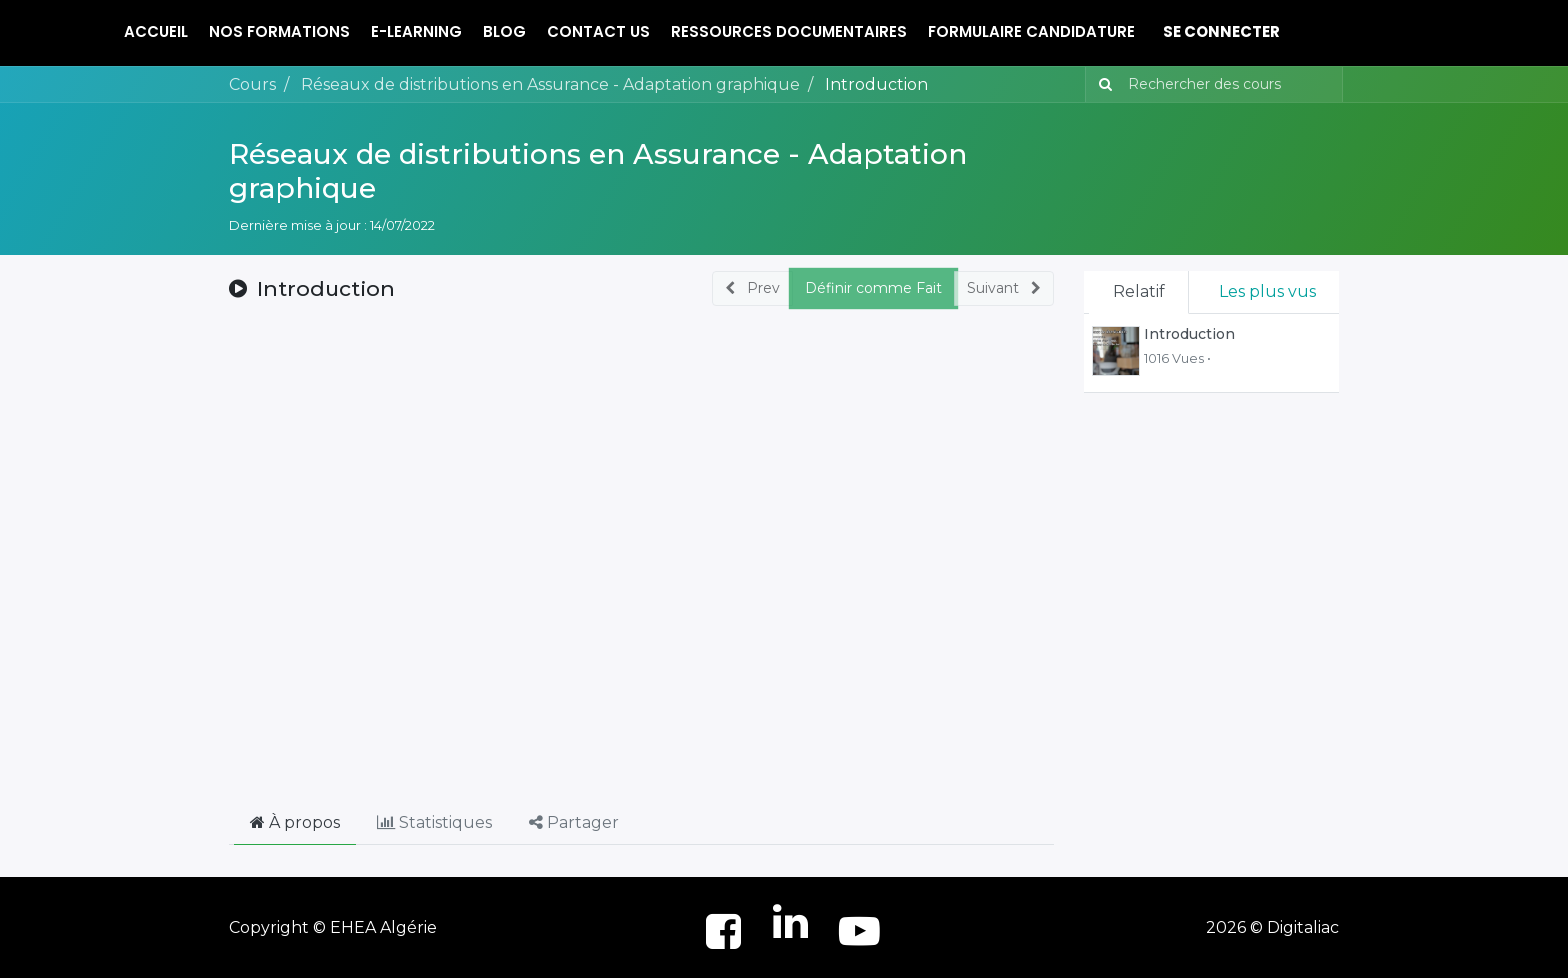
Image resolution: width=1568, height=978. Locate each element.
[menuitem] (156, 32)
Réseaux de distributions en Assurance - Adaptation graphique (598, 171)
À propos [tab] (295, 822)
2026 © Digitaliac (1272, 927)
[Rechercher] (1101, 84)
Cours (252, 84)
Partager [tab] (574, 822)
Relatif (1139, 291)
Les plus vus (1267, 291)
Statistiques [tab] (434, 822)
